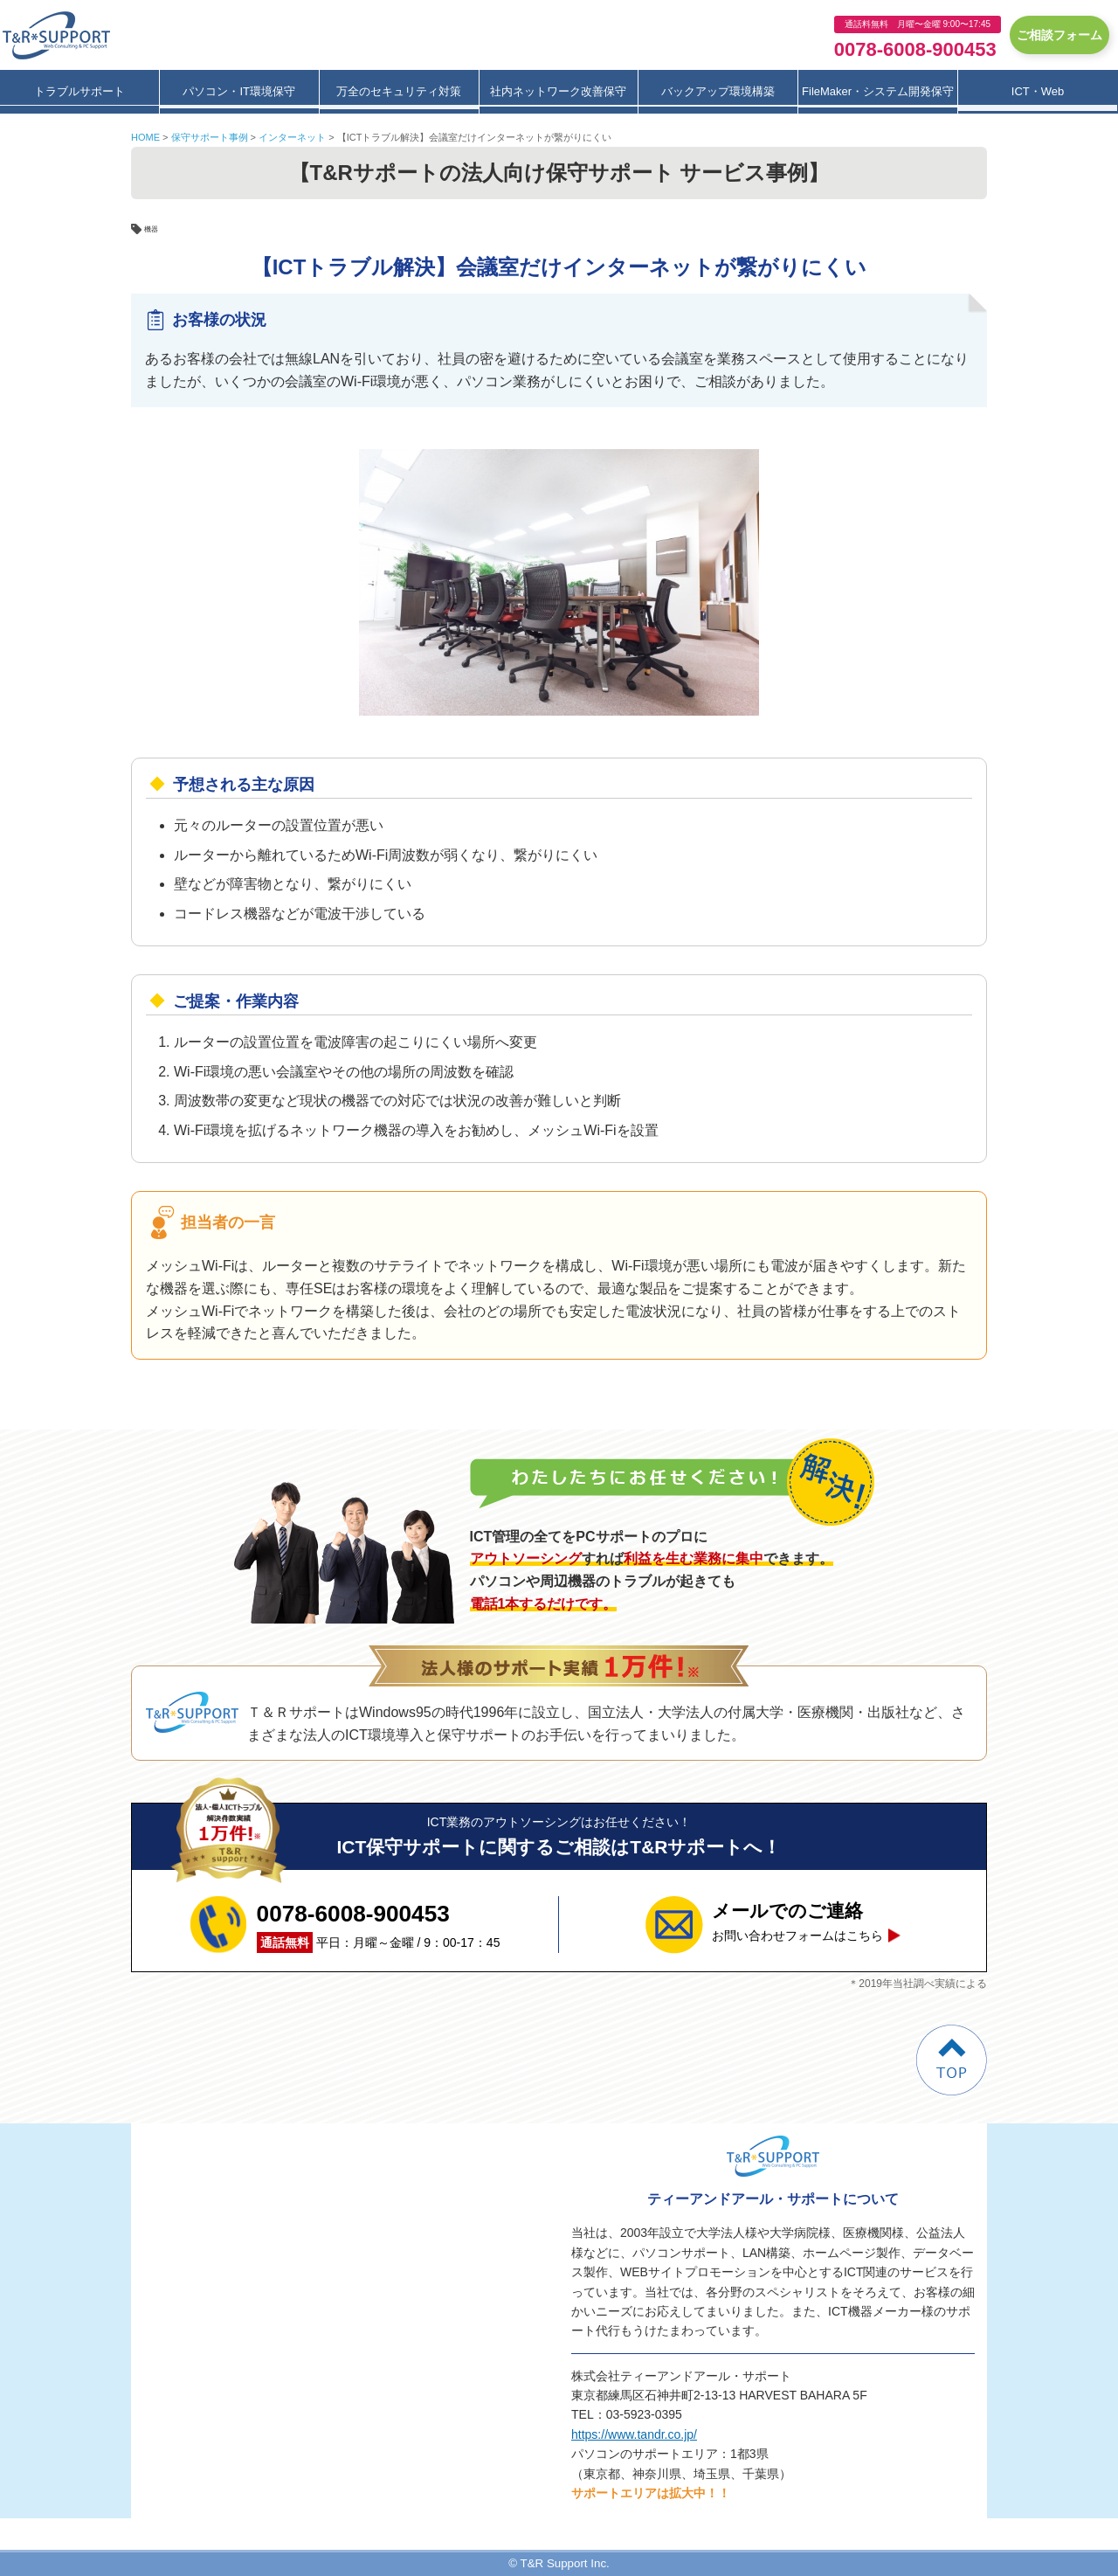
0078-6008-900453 (915, 49)
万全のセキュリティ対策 (398, 91)
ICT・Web (1037, 91)
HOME (145, 137)
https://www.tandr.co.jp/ (634, 2434)
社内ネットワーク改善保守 (558, 91)
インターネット (292, 137)
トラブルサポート (79, 91)
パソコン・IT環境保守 (239, 91)
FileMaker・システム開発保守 (878, 91)
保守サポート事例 (209, 137)
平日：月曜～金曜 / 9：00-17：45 (378, 1924)
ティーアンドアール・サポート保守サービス (61, 35)
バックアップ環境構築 (718, 91)
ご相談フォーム (1059, 35)
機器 (154, 228)
